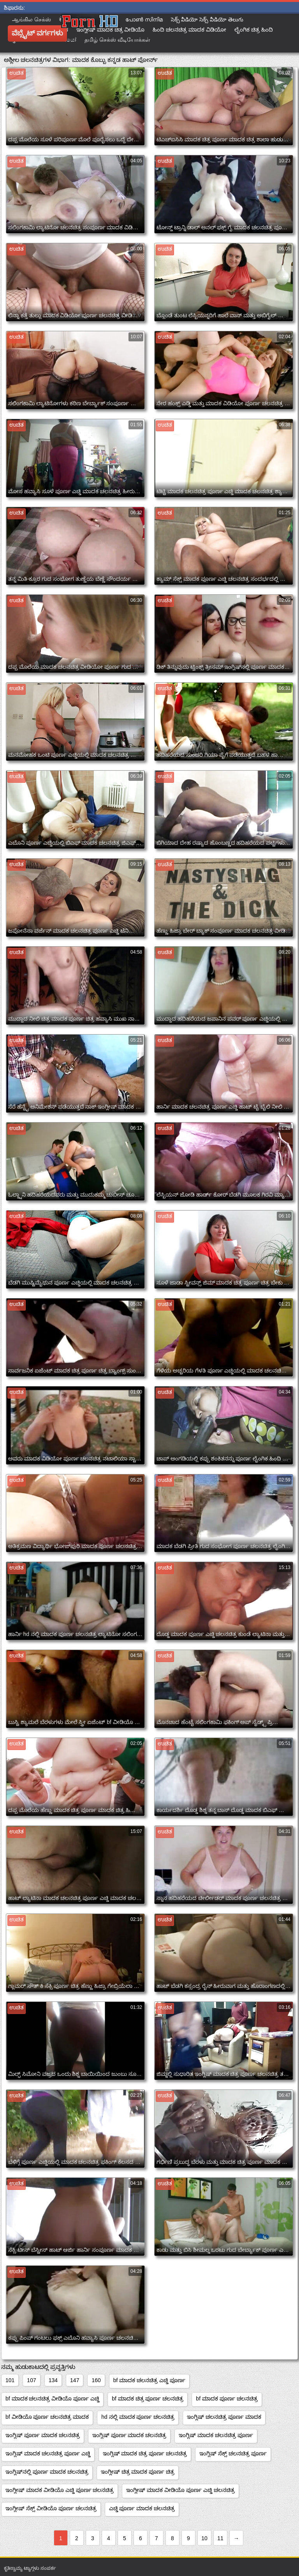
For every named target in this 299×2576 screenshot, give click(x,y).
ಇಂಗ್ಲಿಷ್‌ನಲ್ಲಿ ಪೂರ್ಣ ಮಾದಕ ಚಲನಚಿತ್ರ (46, 2472)
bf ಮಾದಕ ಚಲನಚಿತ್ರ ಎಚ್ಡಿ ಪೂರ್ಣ (149, 2380)
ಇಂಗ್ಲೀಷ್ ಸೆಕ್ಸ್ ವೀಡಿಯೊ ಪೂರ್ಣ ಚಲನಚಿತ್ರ (51, 2508)
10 (204, 2538)
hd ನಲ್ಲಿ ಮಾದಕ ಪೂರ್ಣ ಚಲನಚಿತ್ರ (137, 2417)
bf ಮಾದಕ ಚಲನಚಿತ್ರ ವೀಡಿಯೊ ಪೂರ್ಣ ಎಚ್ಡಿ (52, 2398)
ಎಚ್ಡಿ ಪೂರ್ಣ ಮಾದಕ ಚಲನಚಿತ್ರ (142, 2508)
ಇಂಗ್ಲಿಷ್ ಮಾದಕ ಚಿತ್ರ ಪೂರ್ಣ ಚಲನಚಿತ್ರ (145, 2453)
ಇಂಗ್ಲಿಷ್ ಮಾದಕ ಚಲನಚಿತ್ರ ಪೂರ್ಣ (216, 2435)
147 (74, 2380)
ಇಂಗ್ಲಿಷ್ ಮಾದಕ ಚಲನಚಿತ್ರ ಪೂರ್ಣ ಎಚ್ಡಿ (47, 2453)
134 (53, 2380)
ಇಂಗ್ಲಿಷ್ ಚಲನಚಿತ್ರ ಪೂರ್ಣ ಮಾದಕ (224, 2417)
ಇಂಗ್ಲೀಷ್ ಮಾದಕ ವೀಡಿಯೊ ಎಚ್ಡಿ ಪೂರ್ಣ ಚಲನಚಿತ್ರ (59, 2490)
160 (95, 2380)
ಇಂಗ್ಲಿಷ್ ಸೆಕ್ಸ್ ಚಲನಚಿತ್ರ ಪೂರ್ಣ (233, 2453)
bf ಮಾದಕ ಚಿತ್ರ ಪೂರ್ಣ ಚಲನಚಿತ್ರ (147, 2398)
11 (220, 2538)
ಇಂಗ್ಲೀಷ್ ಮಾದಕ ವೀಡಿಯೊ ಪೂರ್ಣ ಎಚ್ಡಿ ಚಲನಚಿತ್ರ (180, 2490)
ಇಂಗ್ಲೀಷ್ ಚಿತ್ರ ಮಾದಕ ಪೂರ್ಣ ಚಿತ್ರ (138, 2472)
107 (31, 2380)
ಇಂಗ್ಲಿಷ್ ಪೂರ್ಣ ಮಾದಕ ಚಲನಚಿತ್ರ (42, 2435)
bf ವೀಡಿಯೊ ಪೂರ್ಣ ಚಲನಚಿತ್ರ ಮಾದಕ (47, 2417)
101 (9, 2380)
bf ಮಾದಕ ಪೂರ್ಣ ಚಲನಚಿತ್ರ (226, 2398)
